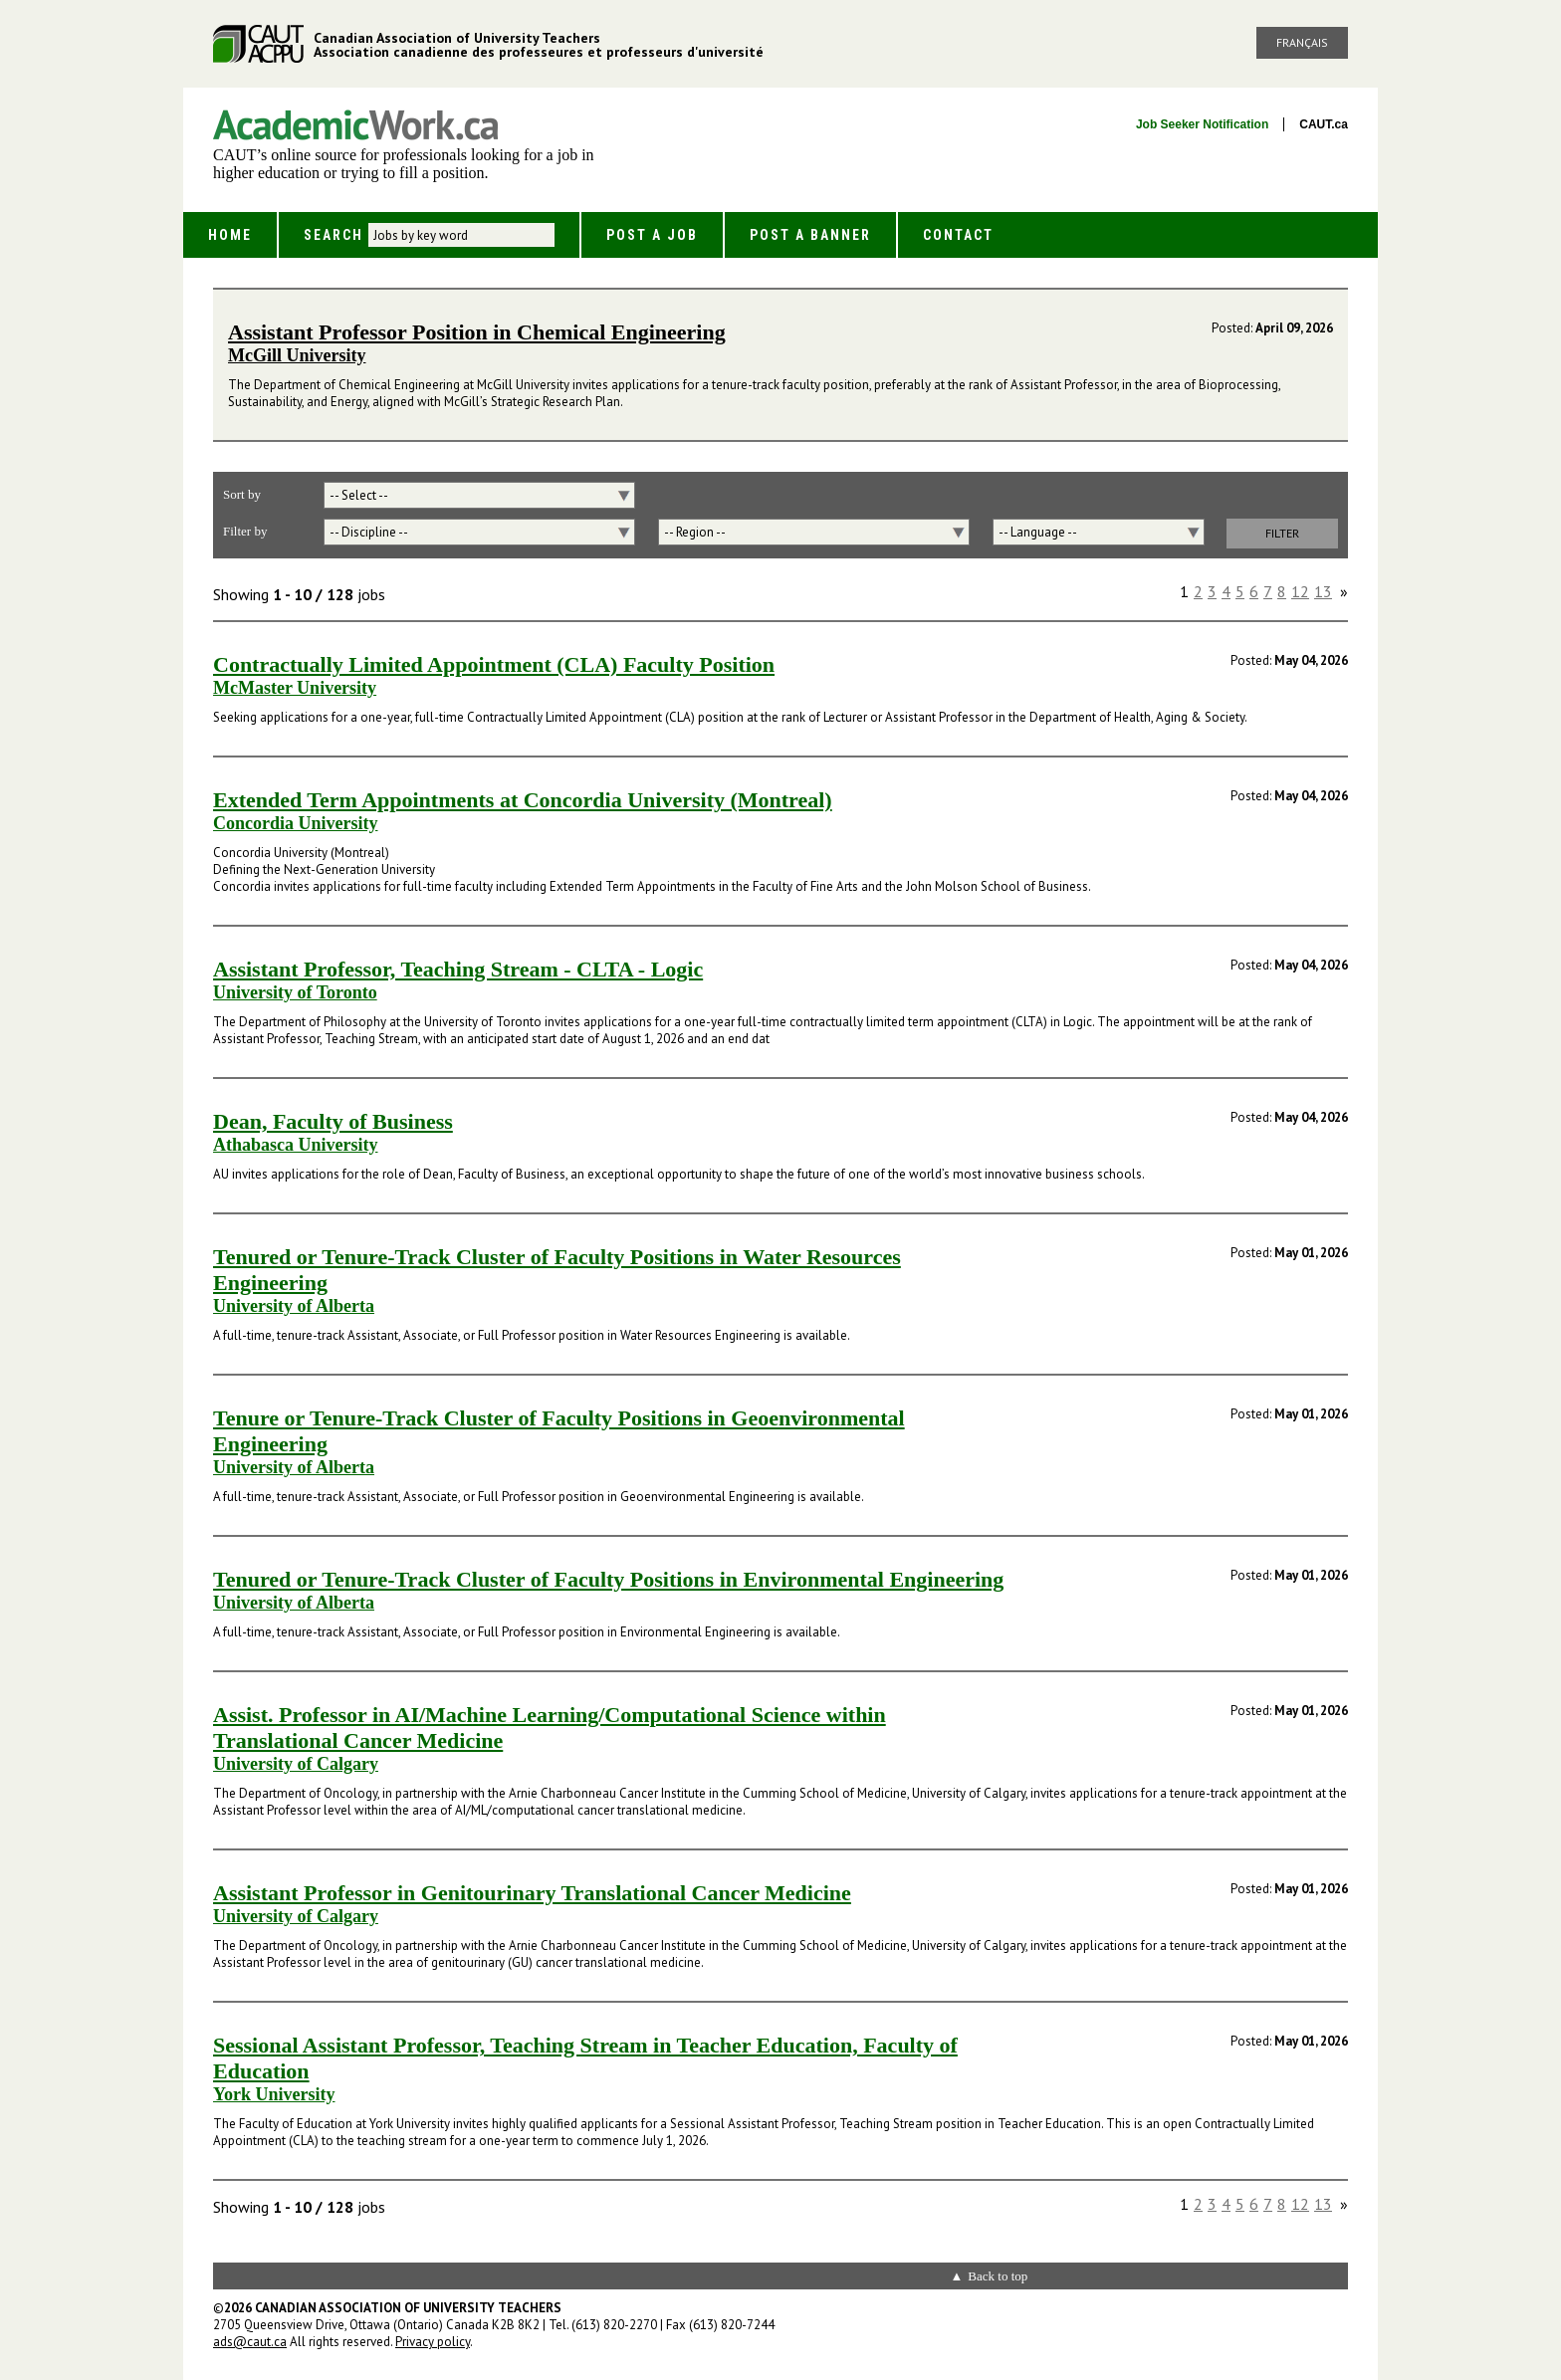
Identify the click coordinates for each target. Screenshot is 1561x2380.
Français (1302, 42)
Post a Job (652, 235)
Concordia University (295, 823)
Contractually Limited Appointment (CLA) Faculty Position (494, 664)
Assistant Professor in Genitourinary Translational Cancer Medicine (532, 1892)
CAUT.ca (1323, 124)
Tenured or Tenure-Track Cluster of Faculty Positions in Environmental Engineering (608, 1579)
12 (1300, 591)
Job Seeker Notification (1202, 124)
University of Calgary (295, 1764)
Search (333, 235)
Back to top (997, 2276)
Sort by (242, 494)
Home (230, 235)
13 (1323, 591)
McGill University (296, 355)
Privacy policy (432, 2341)
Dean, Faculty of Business (333, 1121)
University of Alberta (293, 1306)
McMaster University (294, 688)
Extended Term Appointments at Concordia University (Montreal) (522, 799)
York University (274, 2094)
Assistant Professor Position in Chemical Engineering (477, 332)
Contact (958, 235)
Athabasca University (295, 1145)
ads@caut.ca (250, 2341)
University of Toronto (295, 992)
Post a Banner (810, 235)
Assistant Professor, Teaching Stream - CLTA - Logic (458, 969)
